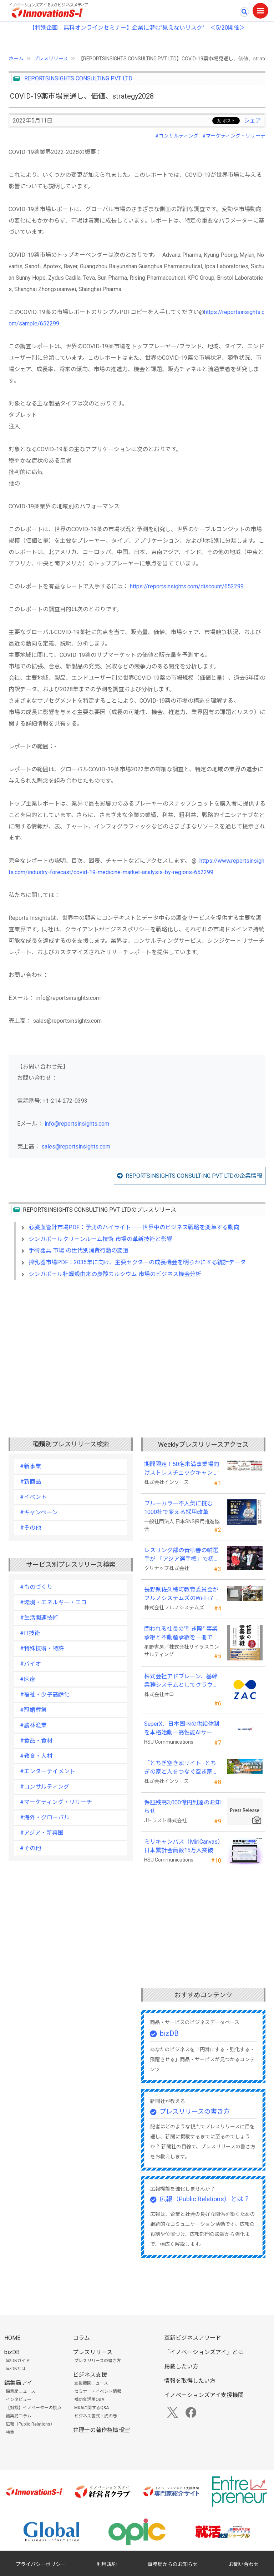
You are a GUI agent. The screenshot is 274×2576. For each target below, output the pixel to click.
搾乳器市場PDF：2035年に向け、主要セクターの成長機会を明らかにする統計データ (137, 1262)
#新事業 (30, 1466)
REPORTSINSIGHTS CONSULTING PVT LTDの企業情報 (194, 1175)
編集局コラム (18, 2415)
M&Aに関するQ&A (91, 2407)
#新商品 (30, 1481)
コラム (81, 2338)
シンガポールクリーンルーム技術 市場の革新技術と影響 (100, 1239)
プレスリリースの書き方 (194, 2111)
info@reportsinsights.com (77, 1123)
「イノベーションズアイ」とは (204, 2352)
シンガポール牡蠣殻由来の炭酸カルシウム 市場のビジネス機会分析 (115, 1274)
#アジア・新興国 (42, 1832)
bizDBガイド (18, 2360)
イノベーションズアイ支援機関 (204, 2395)
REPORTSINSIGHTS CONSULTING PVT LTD (78, 78)
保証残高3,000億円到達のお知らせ (182, 1806)
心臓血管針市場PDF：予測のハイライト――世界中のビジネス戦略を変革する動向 (134, 1227)
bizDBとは (16, 2368)
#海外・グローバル (45, 1817)
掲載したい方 (181, 2366)
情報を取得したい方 (189, 2380)
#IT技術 (30, 1633)
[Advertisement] (137, 1347)
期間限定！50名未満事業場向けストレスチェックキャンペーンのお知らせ (181, 1469)
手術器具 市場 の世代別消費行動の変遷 (78, 1250)
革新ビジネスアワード (192, 2338)
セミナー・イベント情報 (97, 2391)
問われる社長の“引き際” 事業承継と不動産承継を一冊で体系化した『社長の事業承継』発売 (181, 1633)
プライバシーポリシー (41, 2564)
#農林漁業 (33, 1725)
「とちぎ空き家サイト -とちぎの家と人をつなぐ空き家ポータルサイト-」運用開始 (181, 1768)
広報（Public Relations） (30, 2424)
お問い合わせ (244, 2564)
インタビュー (18, 2399)
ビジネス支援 (90, 2374)
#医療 (27, 1679)
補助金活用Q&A (89, 2399)
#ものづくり (36, 1587)
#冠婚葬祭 (33, 1709)
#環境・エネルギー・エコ (53, 1602)
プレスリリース (51, 58)
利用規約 (107, 2564)
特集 (10, 2432)
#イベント (33, 1497)
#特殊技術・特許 (42, 1648)
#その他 (30, 1527)
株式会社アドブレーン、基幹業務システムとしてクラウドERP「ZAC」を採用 (181, 1681)
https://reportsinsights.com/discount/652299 (187, 586)
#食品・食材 (36, 1740)
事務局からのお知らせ (173, 2564)
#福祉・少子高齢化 (45, 1694)
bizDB (169, 2033)
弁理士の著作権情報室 (101, 2430)
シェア (252, 120)
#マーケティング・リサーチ (233, 136)
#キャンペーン (39, 1512)
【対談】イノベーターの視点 (33, 2407)
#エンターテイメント (47, 1771)
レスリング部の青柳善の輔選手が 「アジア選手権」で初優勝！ (181, 1555)
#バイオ (30, 1663)
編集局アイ (18, 2383)
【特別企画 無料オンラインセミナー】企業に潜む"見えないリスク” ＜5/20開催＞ (137, 27)
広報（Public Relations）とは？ (204, 2199)
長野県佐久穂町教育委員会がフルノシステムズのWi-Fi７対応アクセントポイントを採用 (182, 1594)
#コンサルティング (176, 136)
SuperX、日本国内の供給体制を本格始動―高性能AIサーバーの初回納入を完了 (181, 1728)
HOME (12, 2338)
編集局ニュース (20, 2391)
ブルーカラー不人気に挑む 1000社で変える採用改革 (181, 1507)
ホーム (16, 58)
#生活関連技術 (39, 1617)
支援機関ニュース (91, 2383)
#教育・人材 (36, 1756)
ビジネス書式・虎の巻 (95, 2415)
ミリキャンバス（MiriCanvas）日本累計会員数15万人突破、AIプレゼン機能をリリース (182, 1846)
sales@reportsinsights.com (75, 1146)
